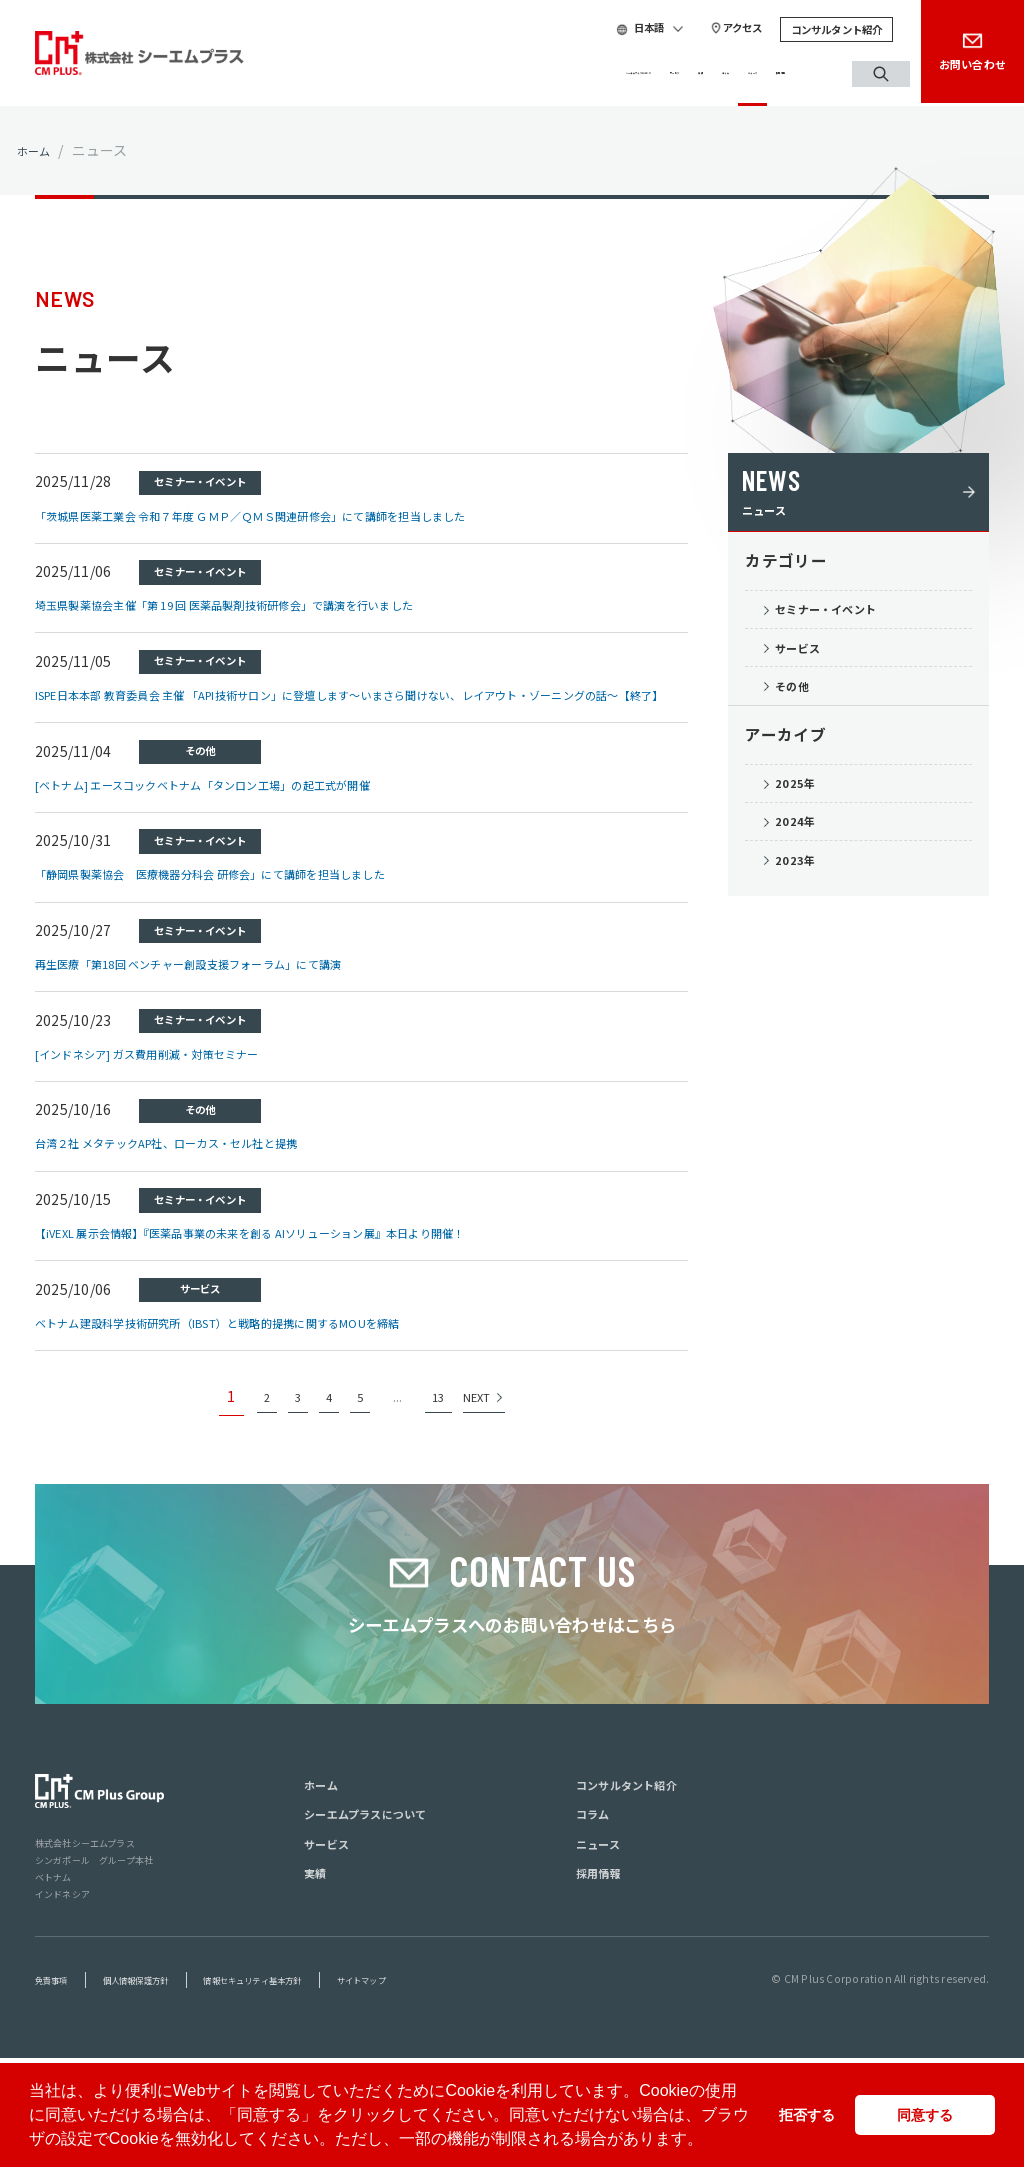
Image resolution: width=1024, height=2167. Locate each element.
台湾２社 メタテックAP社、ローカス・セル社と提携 (203, 1163)
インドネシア (68, 2001)
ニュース (704, 74)
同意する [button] (925, 2115)
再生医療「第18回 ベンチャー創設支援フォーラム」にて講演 (230, 984)
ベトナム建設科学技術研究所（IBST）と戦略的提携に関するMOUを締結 (267, 1343)
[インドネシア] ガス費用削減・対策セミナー (178, 1074)
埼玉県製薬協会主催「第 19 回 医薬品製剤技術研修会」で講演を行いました (276, 604)
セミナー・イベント (847, 623)
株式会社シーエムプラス (96, 1950)
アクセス (708, 28)
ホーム (38, 150)
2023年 (806, 923)
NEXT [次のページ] (493, 1427)
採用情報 (779, 74)
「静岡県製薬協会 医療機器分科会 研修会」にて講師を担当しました (258, 894)
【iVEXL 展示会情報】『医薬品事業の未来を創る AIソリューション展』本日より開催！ (310, 1253)
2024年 (806, 875)
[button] (710, 2141)
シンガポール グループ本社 (107, 1967)
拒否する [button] (807, 2115)
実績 (580, 74)
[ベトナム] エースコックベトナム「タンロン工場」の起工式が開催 (249, 804)
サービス (518, 74)
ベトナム (57, 1984)
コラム (635, 74)
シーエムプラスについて (393, 74)
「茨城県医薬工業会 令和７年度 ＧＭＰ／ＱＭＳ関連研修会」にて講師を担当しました (309, 515)
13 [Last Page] (448, 1438)
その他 (804, 719)
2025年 (806, 827)
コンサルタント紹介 (802, 29)
